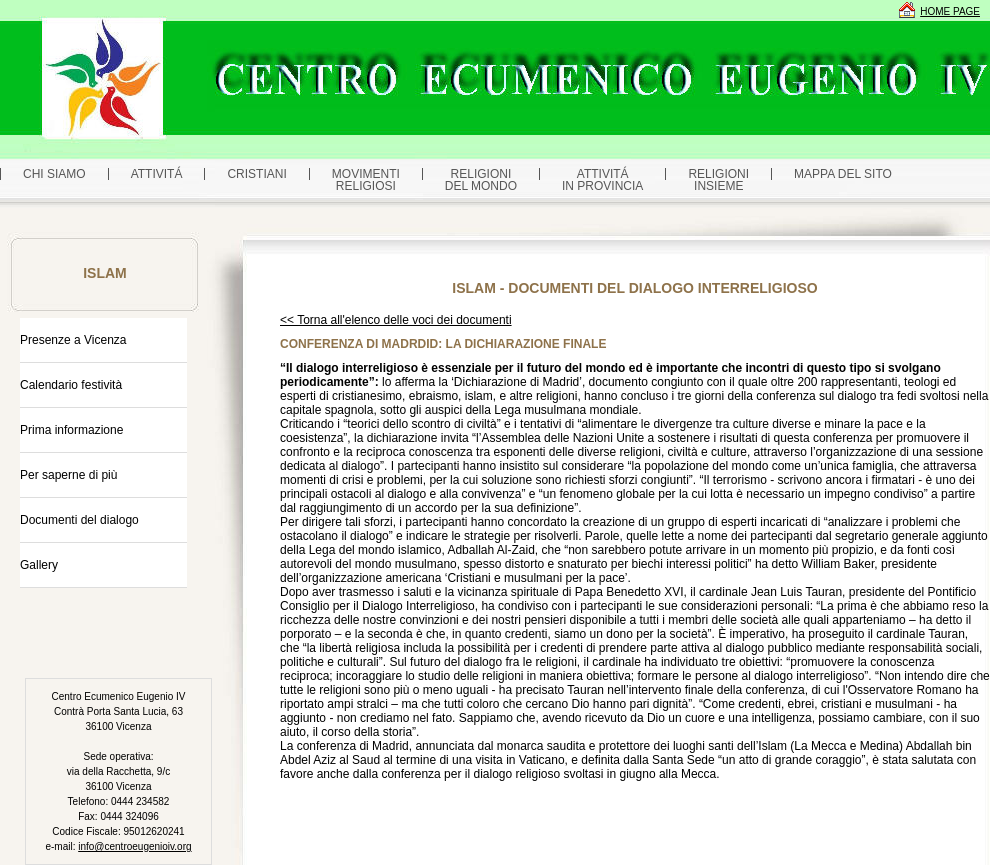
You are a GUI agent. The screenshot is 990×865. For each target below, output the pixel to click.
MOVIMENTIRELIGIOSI (366, 180)
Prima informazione (71, 430)
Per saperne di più (68, 475)
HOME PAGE (950, 11)
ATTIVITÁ (157, 174)
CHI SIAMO (54, 174)
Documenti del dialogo (79, 520)
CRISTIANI (256, 174)
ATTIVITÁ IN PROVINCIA (602, 180)
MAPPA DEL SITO (843, 174)
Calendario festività (71, 385)
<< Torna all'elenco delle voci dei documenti (396, 320)
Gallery (39, 565)
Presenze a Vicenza (73, 340)
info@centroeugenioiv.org (134, 846)
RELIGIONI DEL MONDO (481, 180)
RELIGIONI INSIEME (718, 180)
